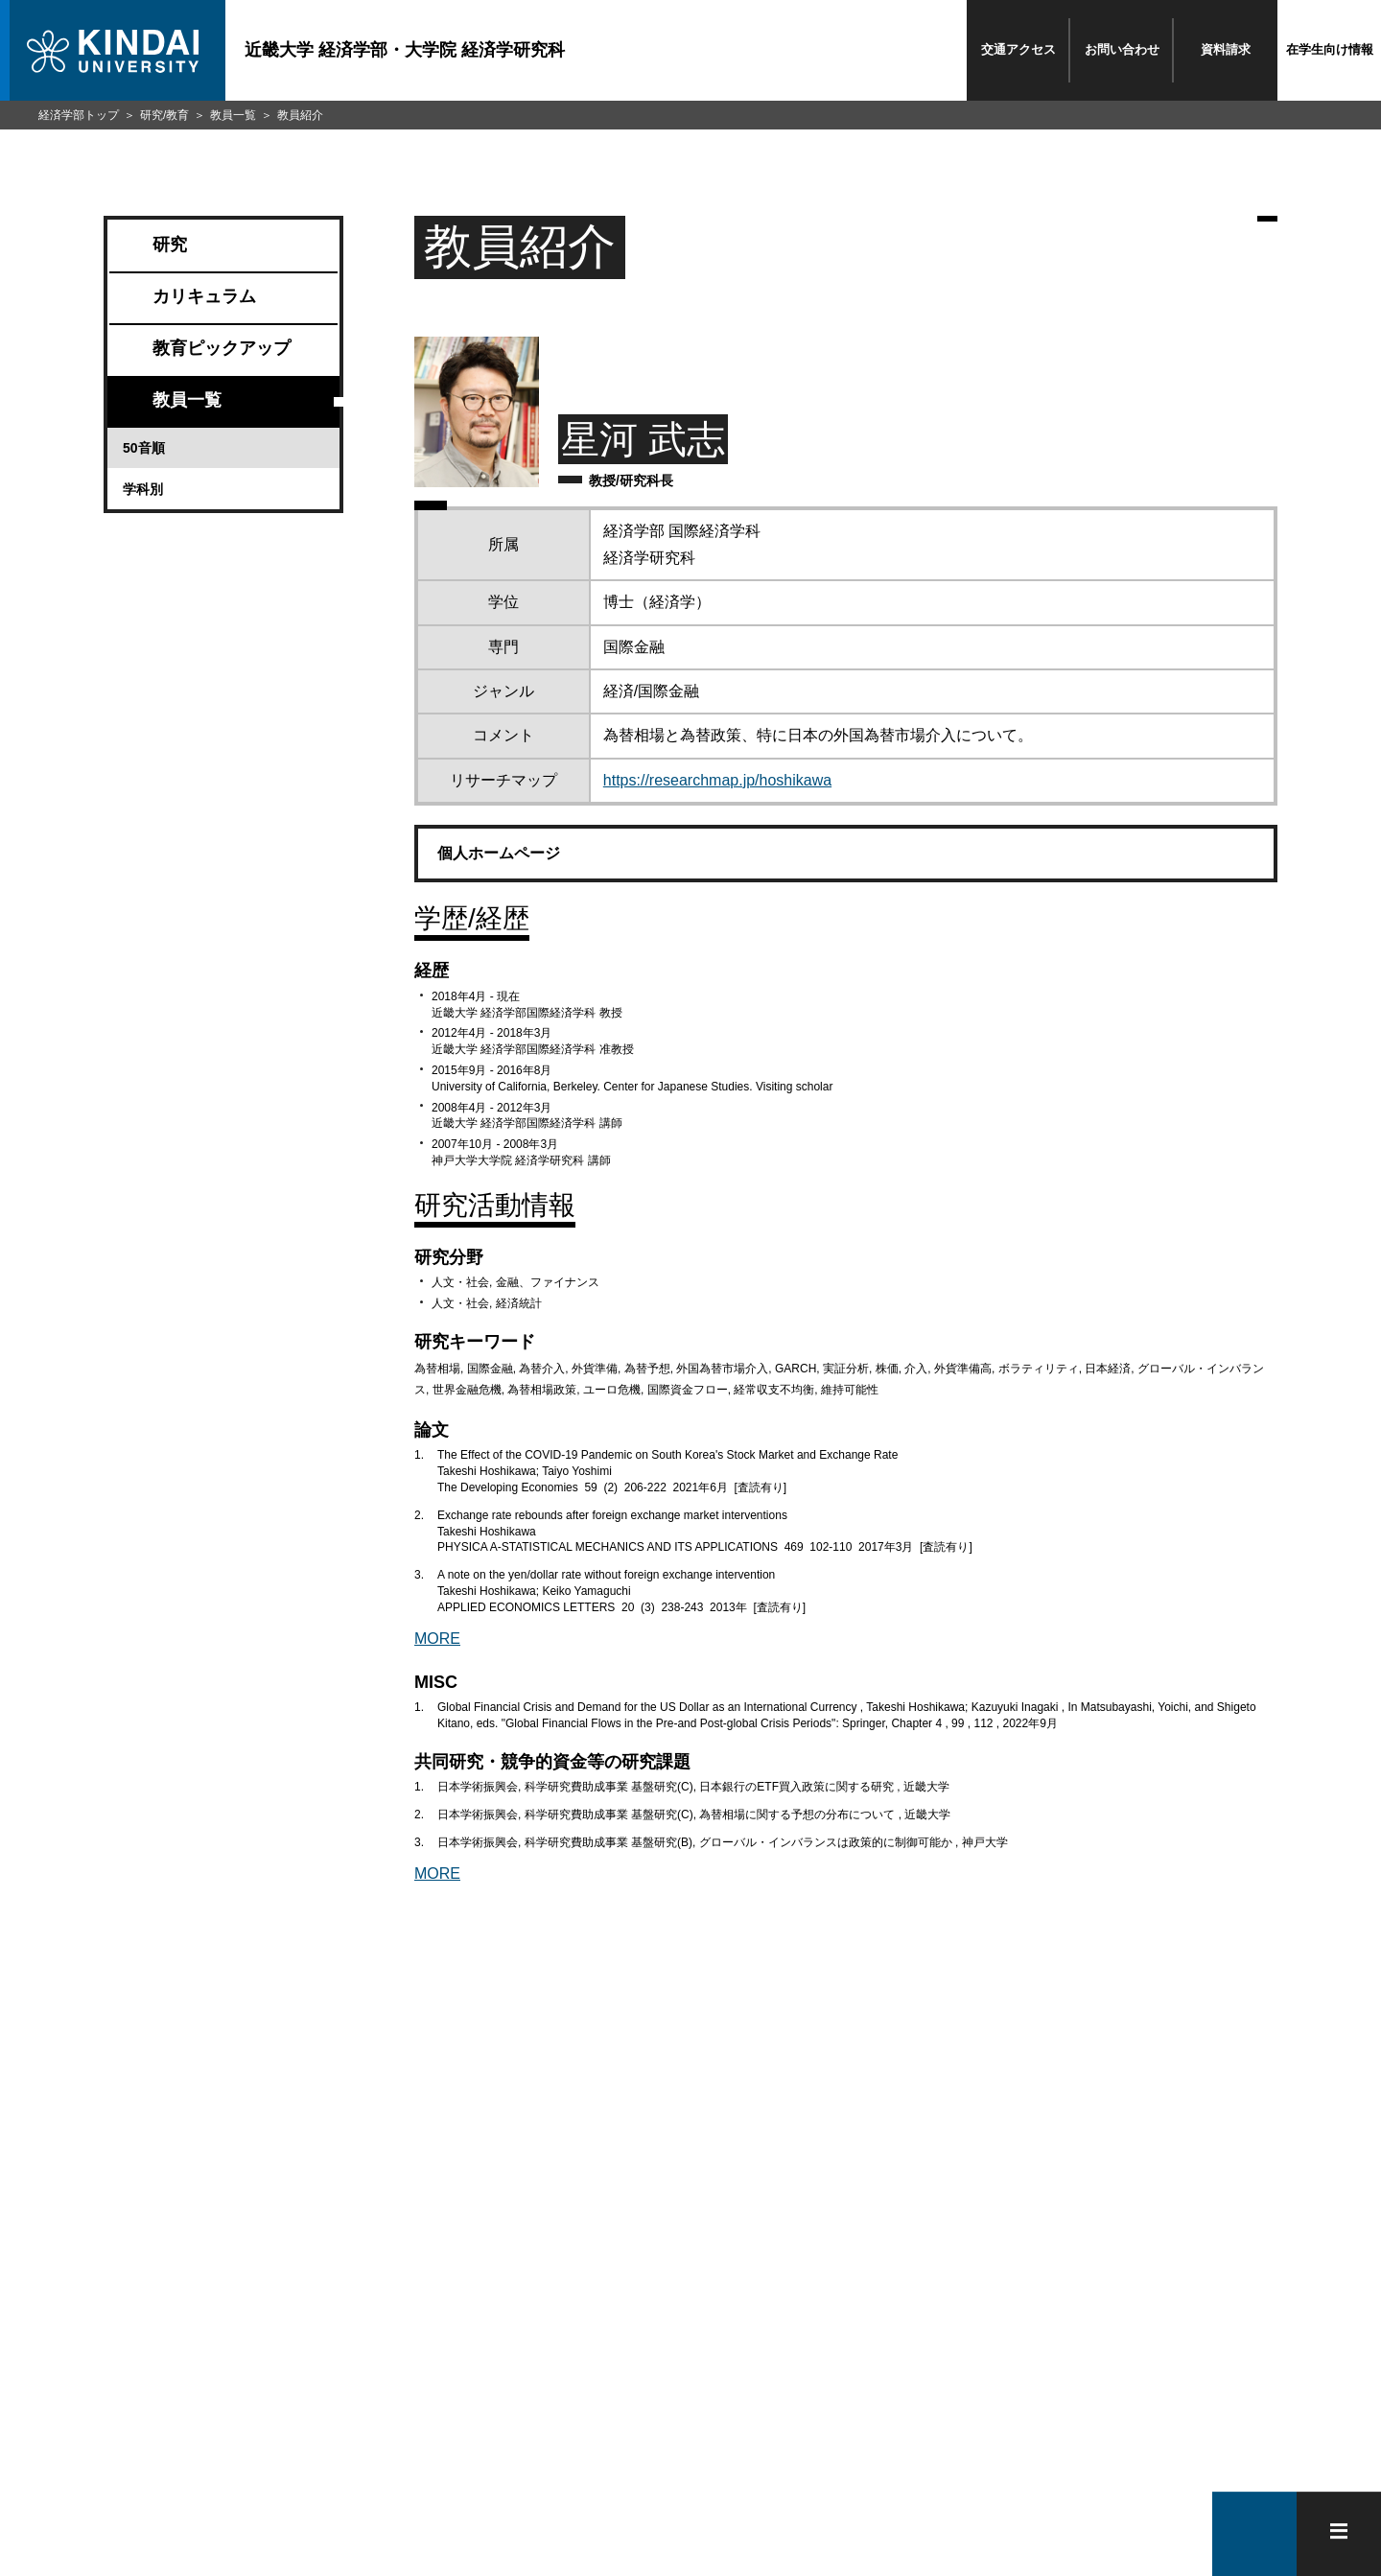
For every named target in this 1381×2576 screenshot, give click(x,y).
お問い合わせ (1122, 49)
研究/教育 (164, 115)
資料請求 (1226, 49)
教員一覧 (233, 115)
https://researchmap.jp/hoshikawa (717, 780)
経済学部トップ (78, 115)
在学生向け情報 (1329, 49)
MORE (437, 1638)
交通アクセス (1018, 49)
